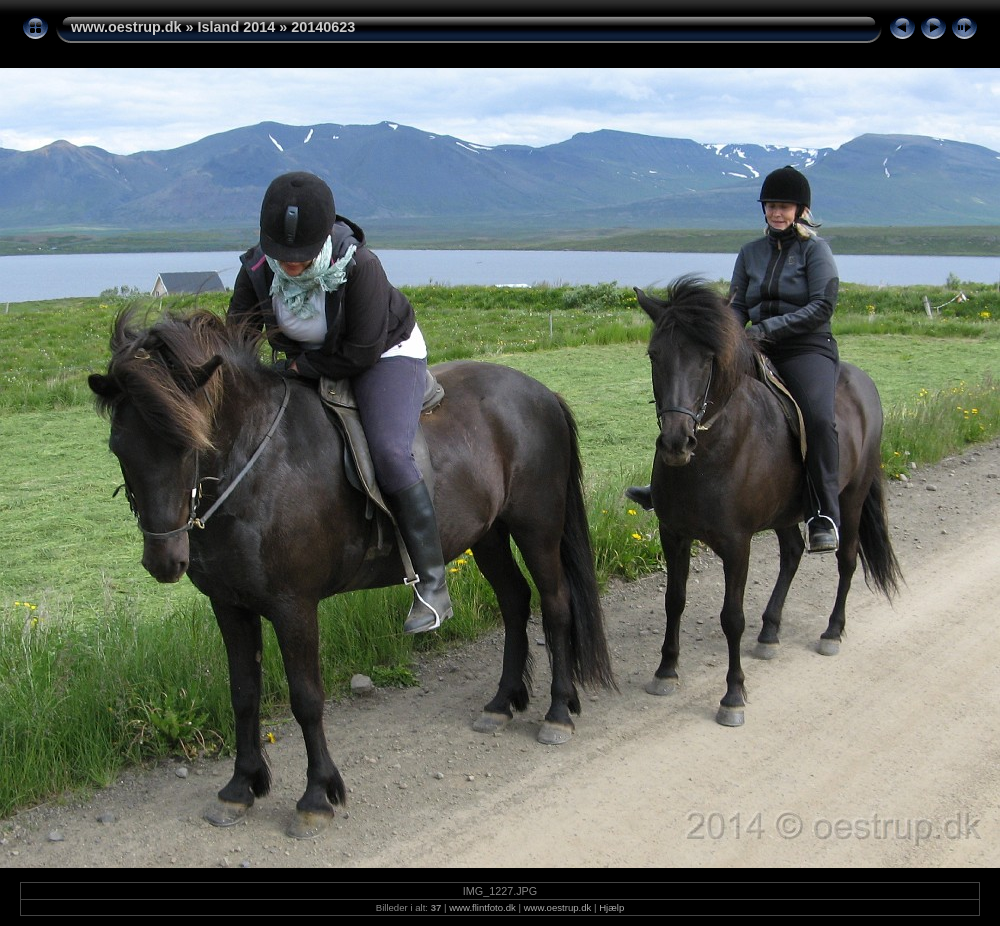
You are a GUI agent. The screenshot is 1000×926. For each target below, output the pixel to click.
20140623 (323, 27)
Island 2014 (237, 27)
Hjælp (611, 907)
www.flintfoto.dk (482, 907)
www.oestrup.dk (126, 27)
